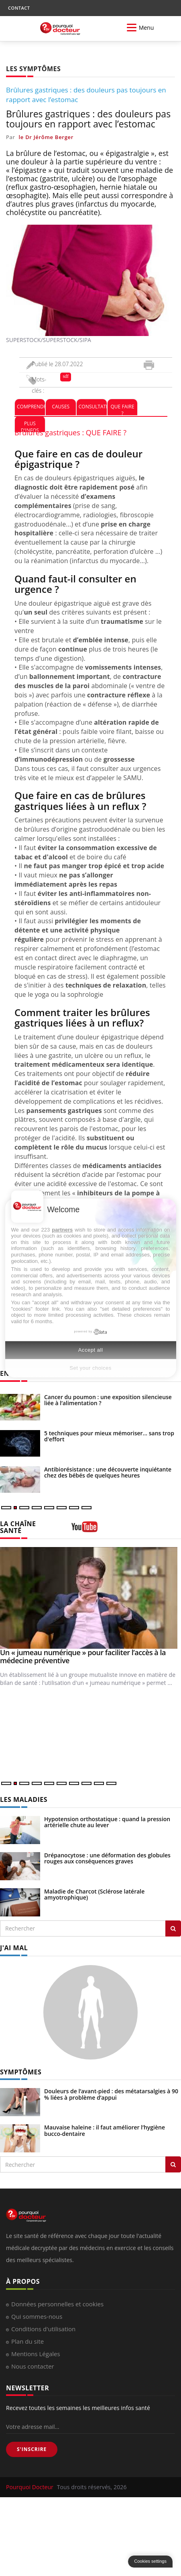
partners (62, 1230)
